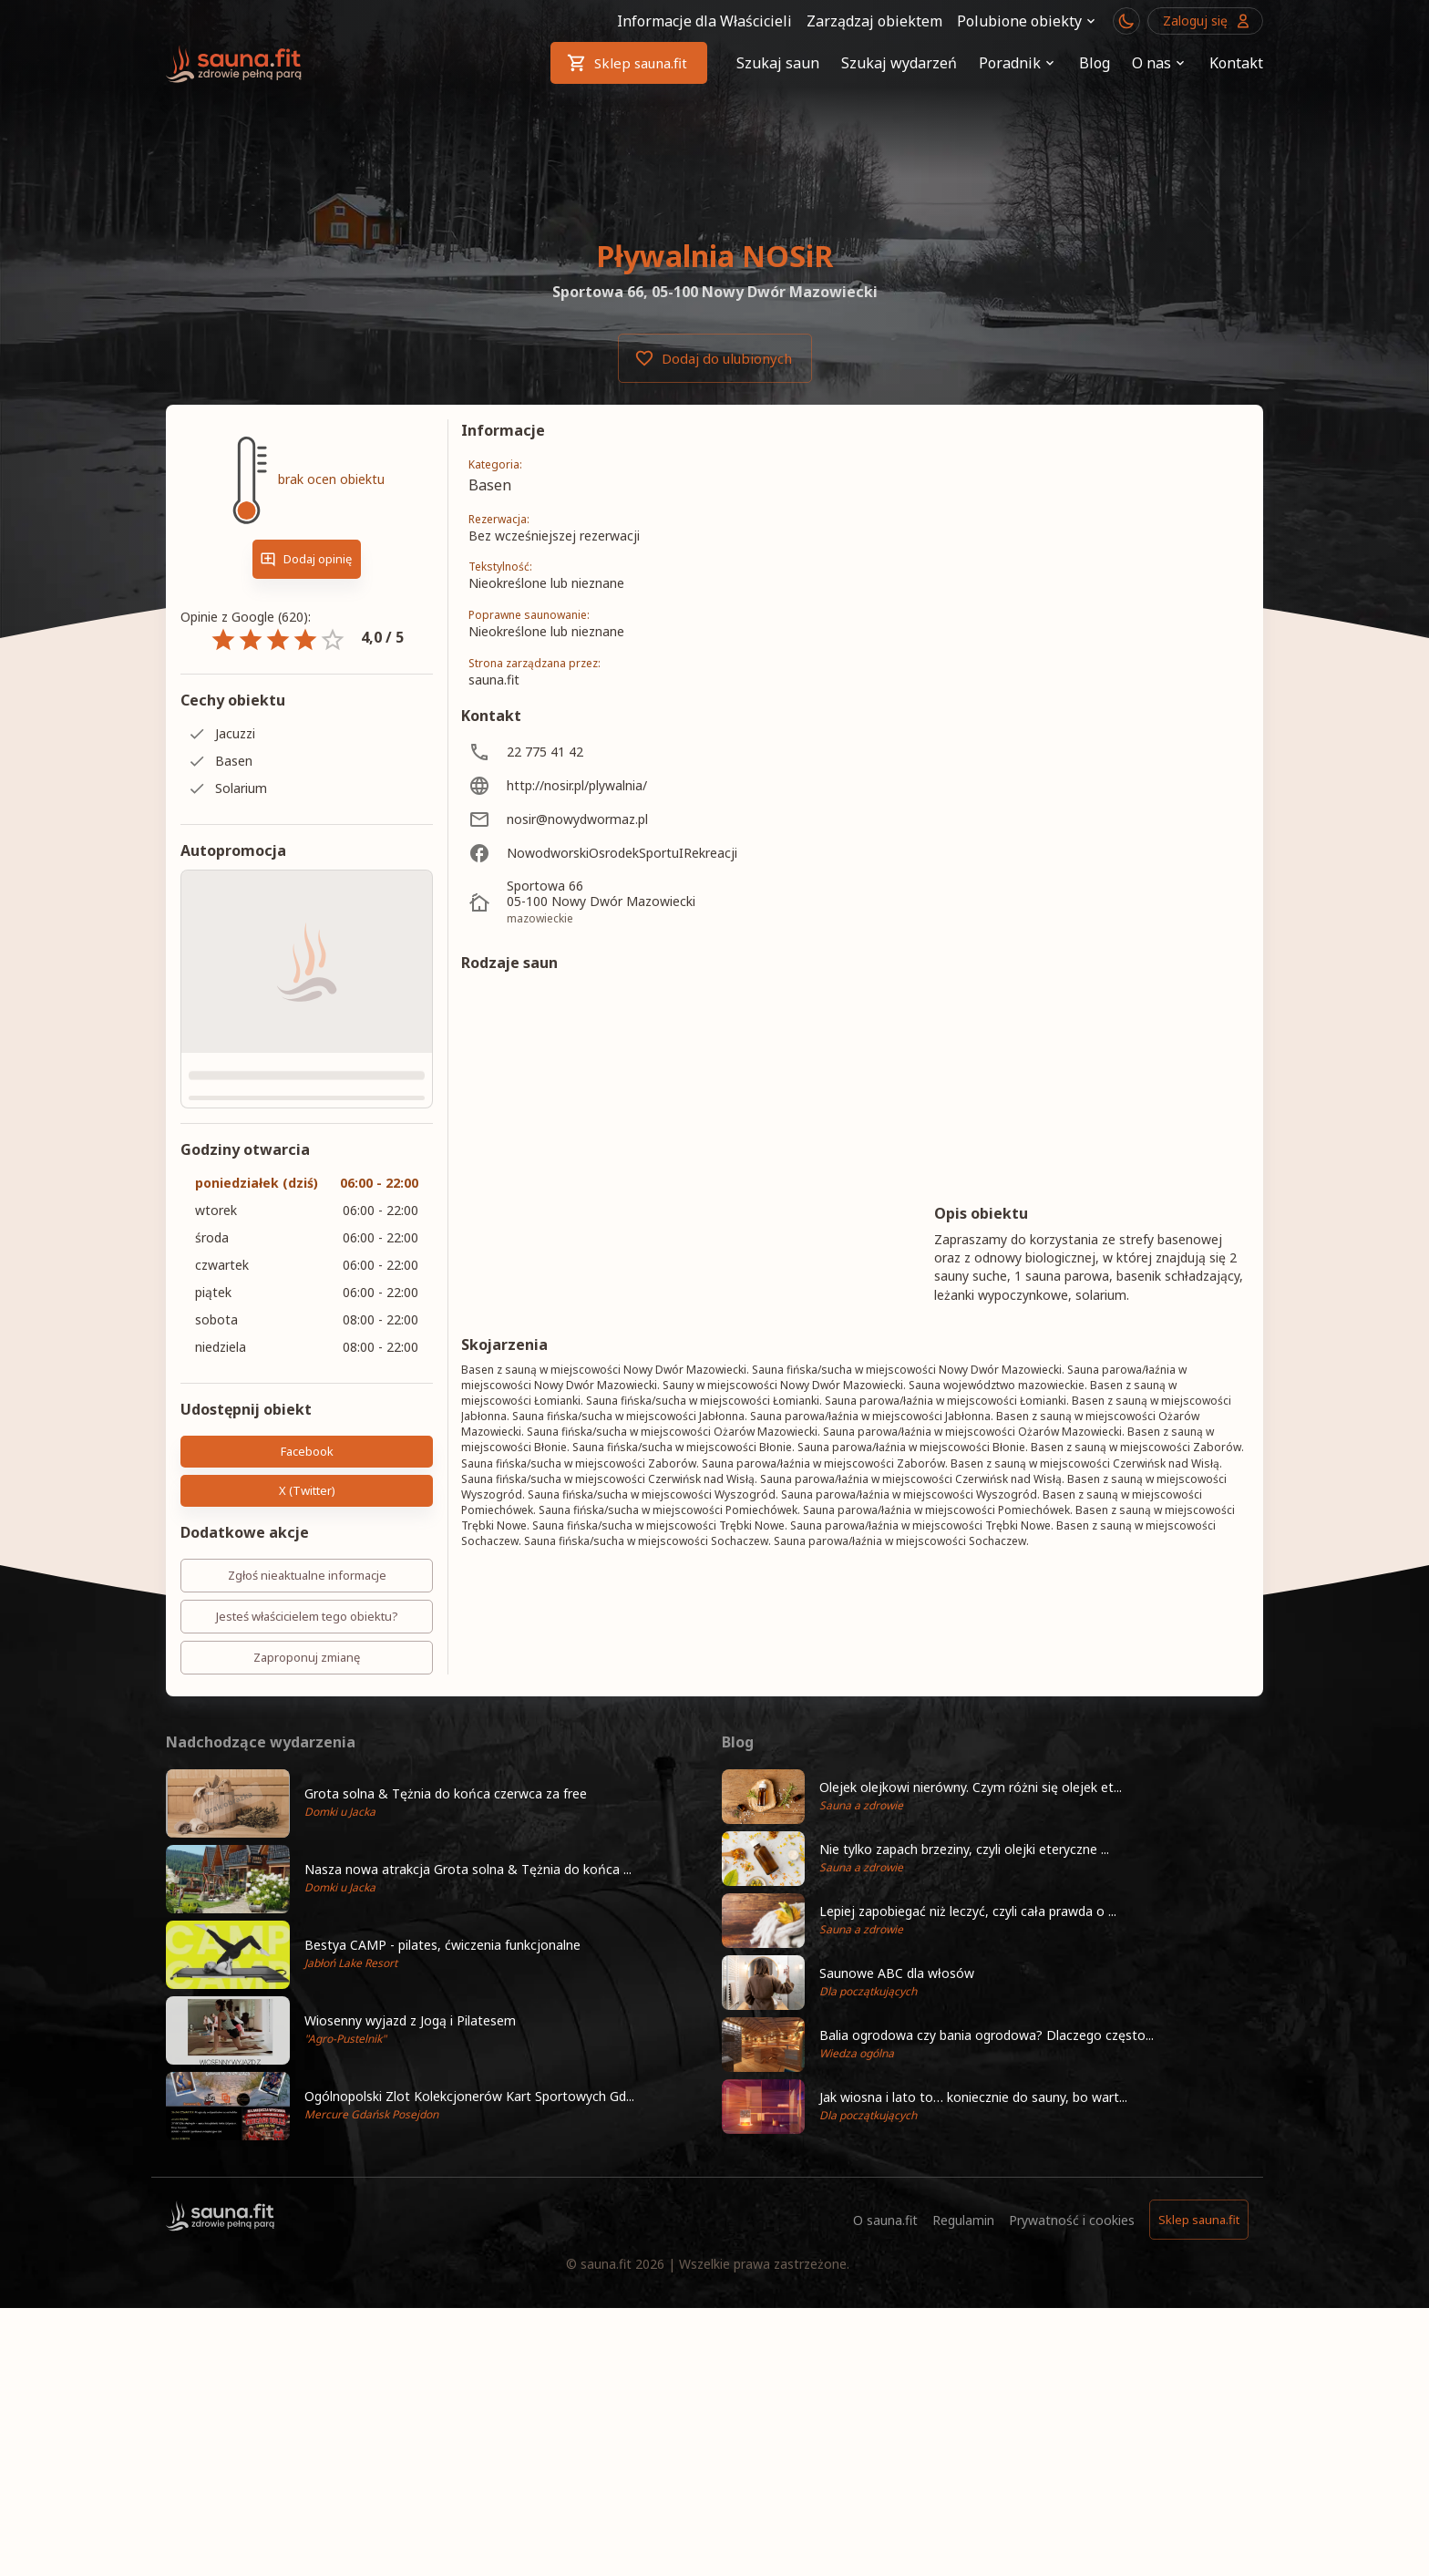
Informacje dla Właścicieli (704, 21)
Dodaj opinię (306, 559)
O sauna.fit (885, 2400)
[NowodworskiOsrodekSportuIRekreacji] (621, 853)
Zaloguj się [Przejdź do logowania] (1205, 21)
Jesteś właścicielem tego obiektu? (306, 1617)
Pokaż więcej (855, 1834)
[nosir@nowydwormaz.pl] (621, 819)
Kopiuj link (374, 1491)
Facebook (306, 1452)
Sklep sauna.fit (628, 63)
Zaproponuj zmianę (306, 1658)
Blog (1094, 63)
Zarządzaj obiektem (874, 21)
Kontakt (1236, 63)
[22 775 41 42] (621, 751)
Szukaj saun (777, 63)
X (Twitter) (240, 1491)
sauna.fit (606, 2444)
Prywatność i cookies (1072, 2400)
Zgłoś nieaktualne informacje (306, 1576)
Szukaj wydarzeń (899, 63)
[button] (436, 1983)
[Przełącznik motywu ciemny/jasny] (1126, 21)
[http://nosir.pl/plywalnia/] (621, 785)
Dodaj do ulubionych (715, 358)
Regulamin (963, 2400)
